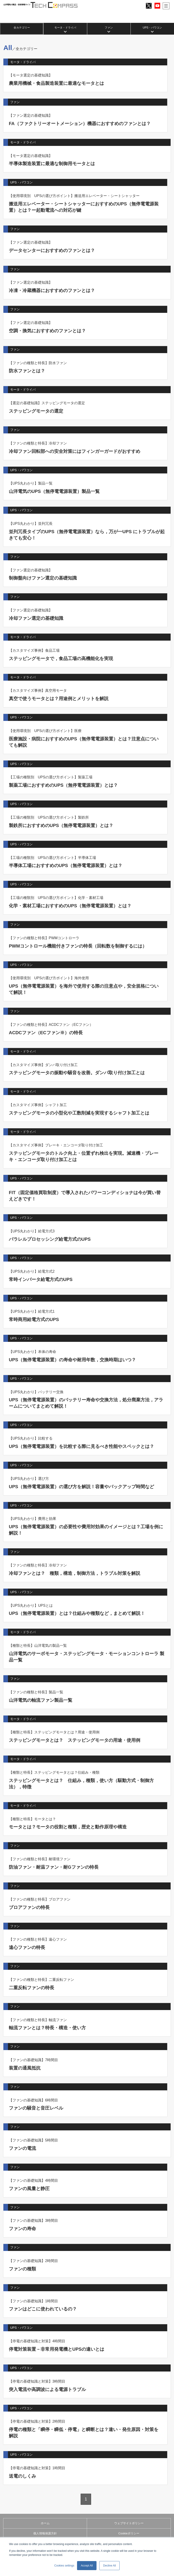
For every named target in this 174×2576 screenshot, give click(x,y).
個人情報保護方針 (45, 2533)
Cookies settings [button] (64, 2565)
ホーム (45, 2523)
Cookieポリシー (128, 2533)
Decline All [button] (109, 2565)
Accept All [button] (87, 2565)
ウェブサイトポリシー (129, 2523)
